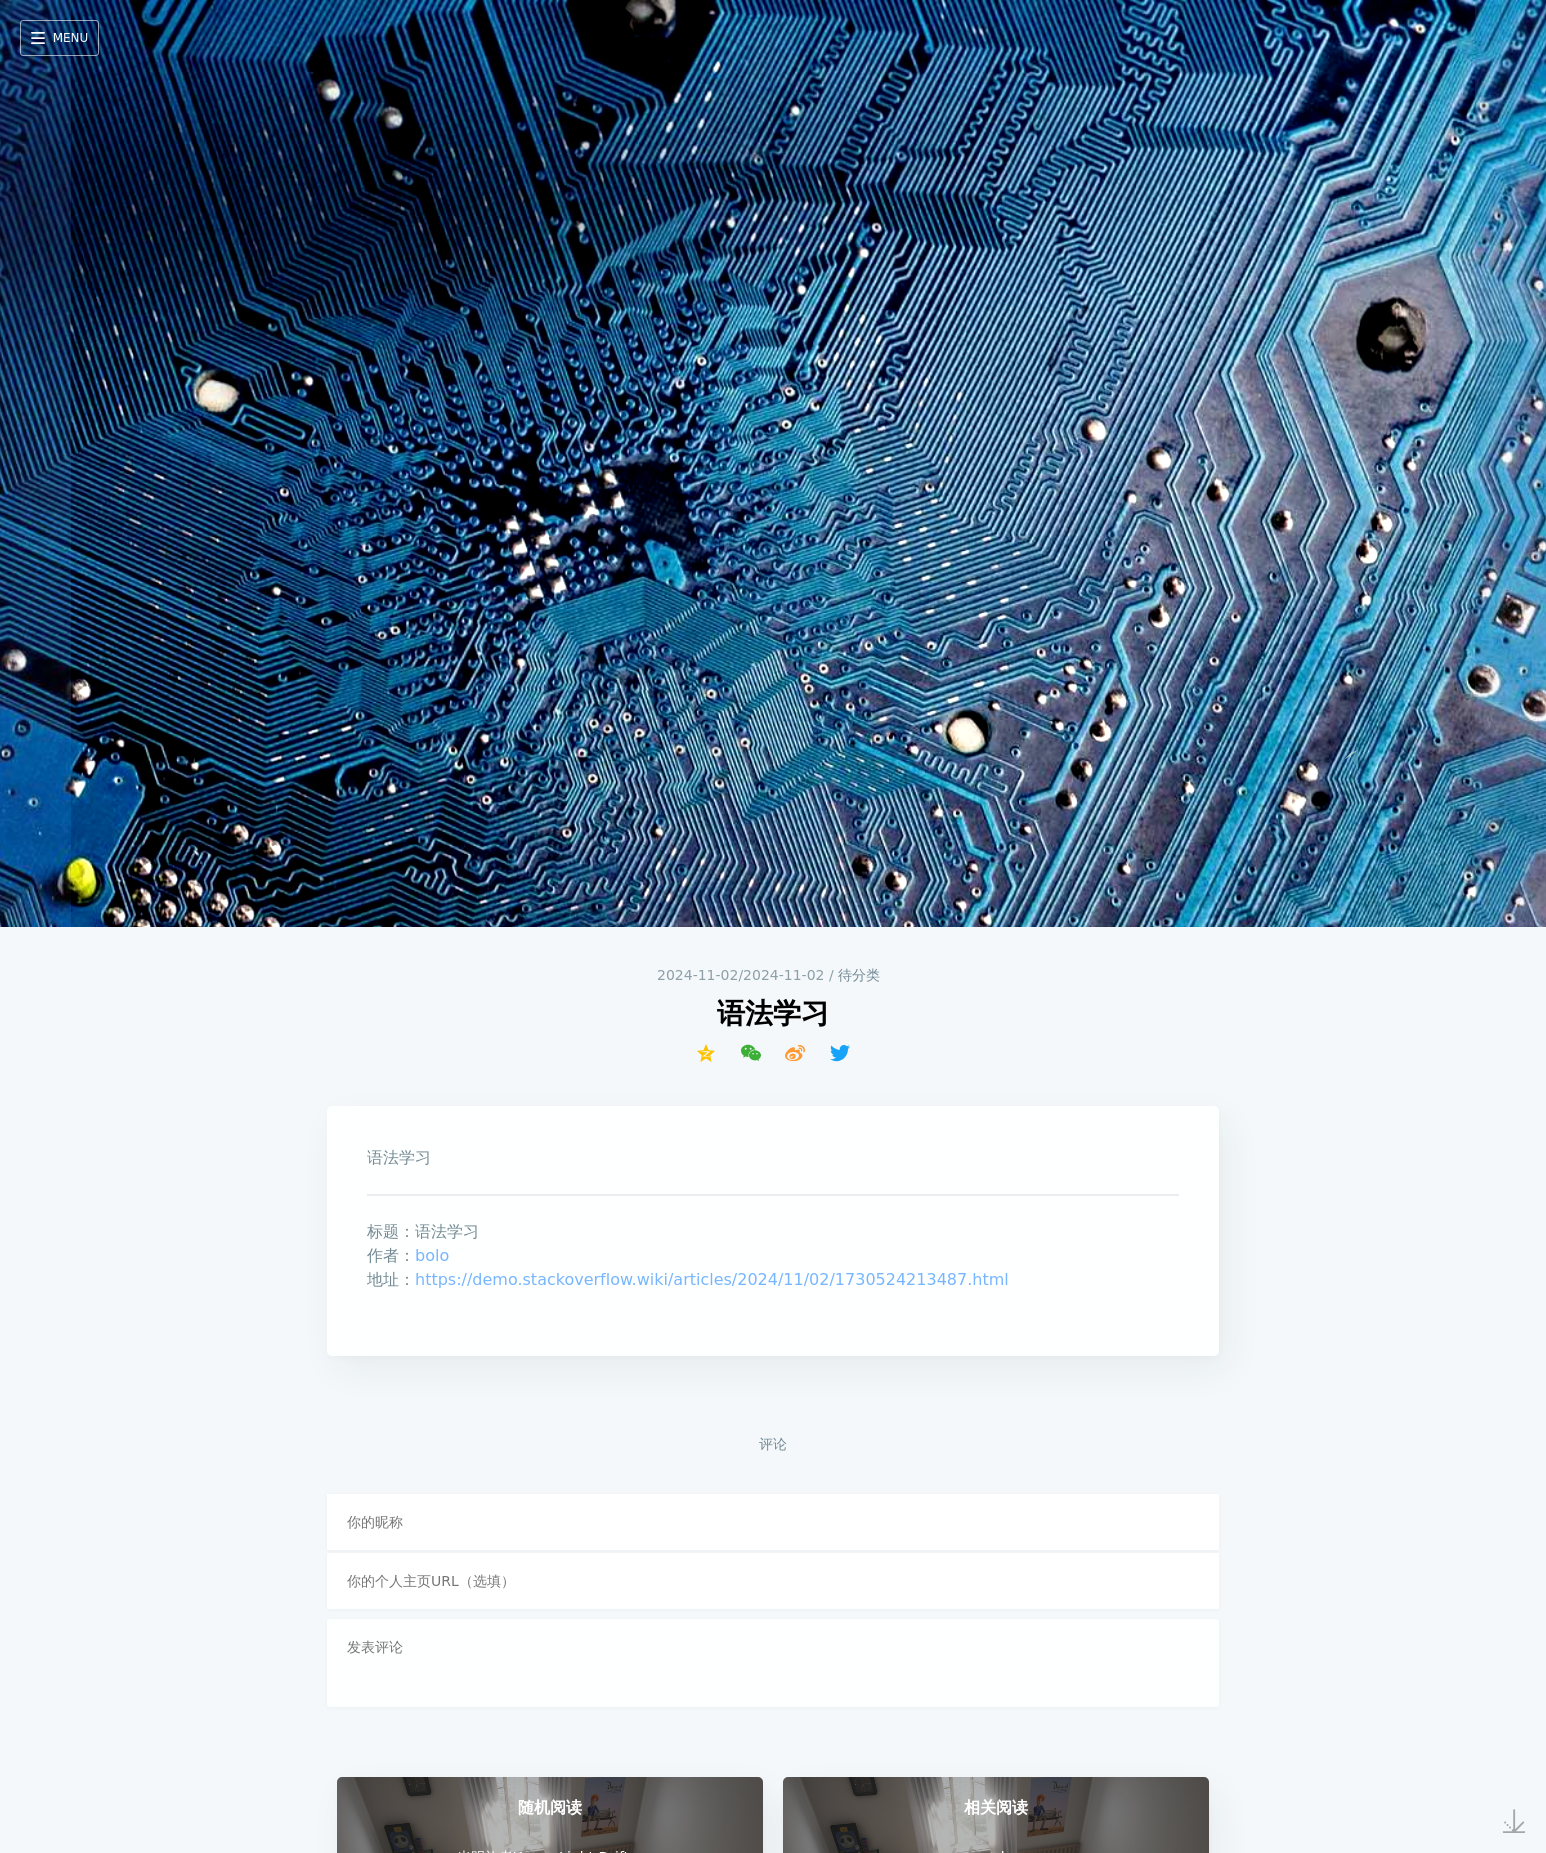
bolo (432, 1255)
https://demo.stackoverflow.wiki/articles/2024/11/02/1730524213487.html (712, 1279)
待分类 (859, 975)
